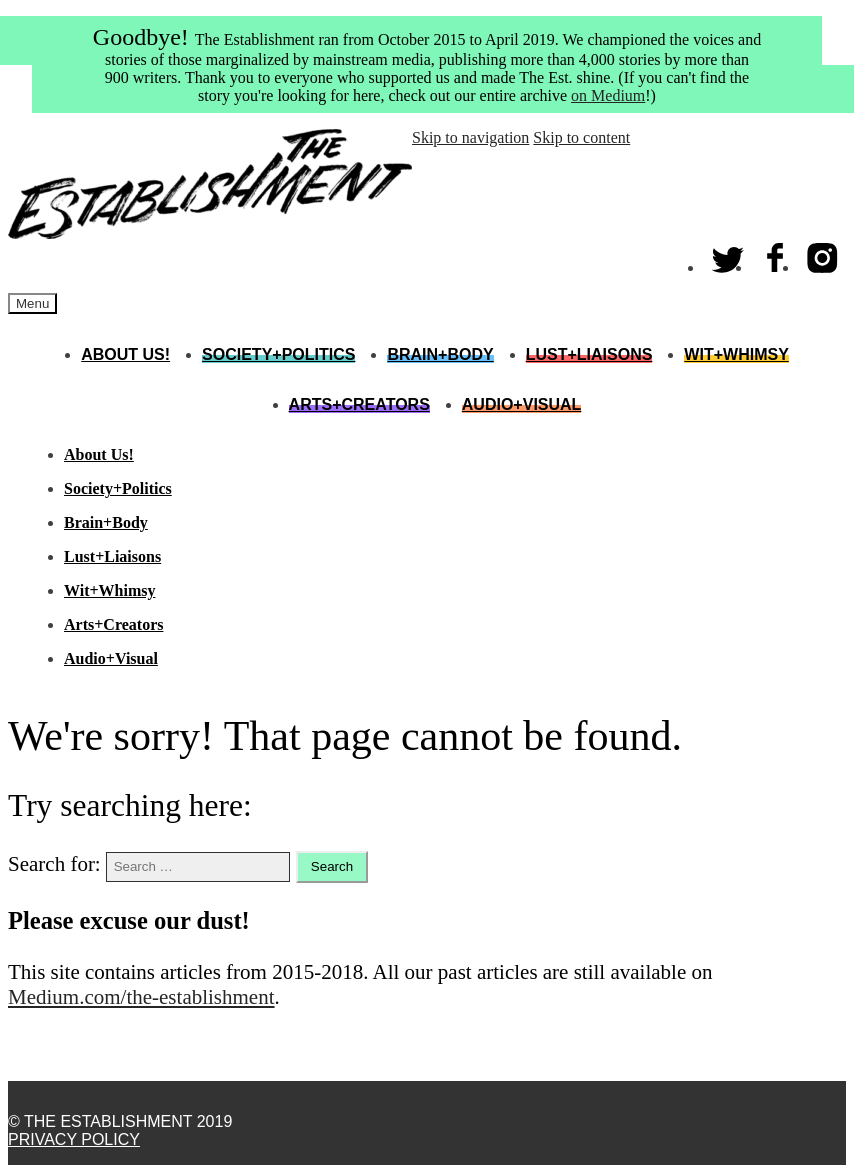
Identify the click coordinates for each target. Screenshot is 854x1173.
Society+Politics (278, 354)
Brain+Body (440, 354)
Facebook (776, 253)
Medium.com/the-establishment (141, 997)
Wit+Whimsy (736, 354)
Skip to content (581, 137)
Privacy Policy (74, 1139)
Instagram (823, 253)
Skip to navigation (470, 137)
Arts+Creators (359, 404)
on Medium (608, 95)
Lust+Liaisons (589, 354)
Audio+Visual (522, 404)
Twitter (729, 253)
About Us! (125, 354)
